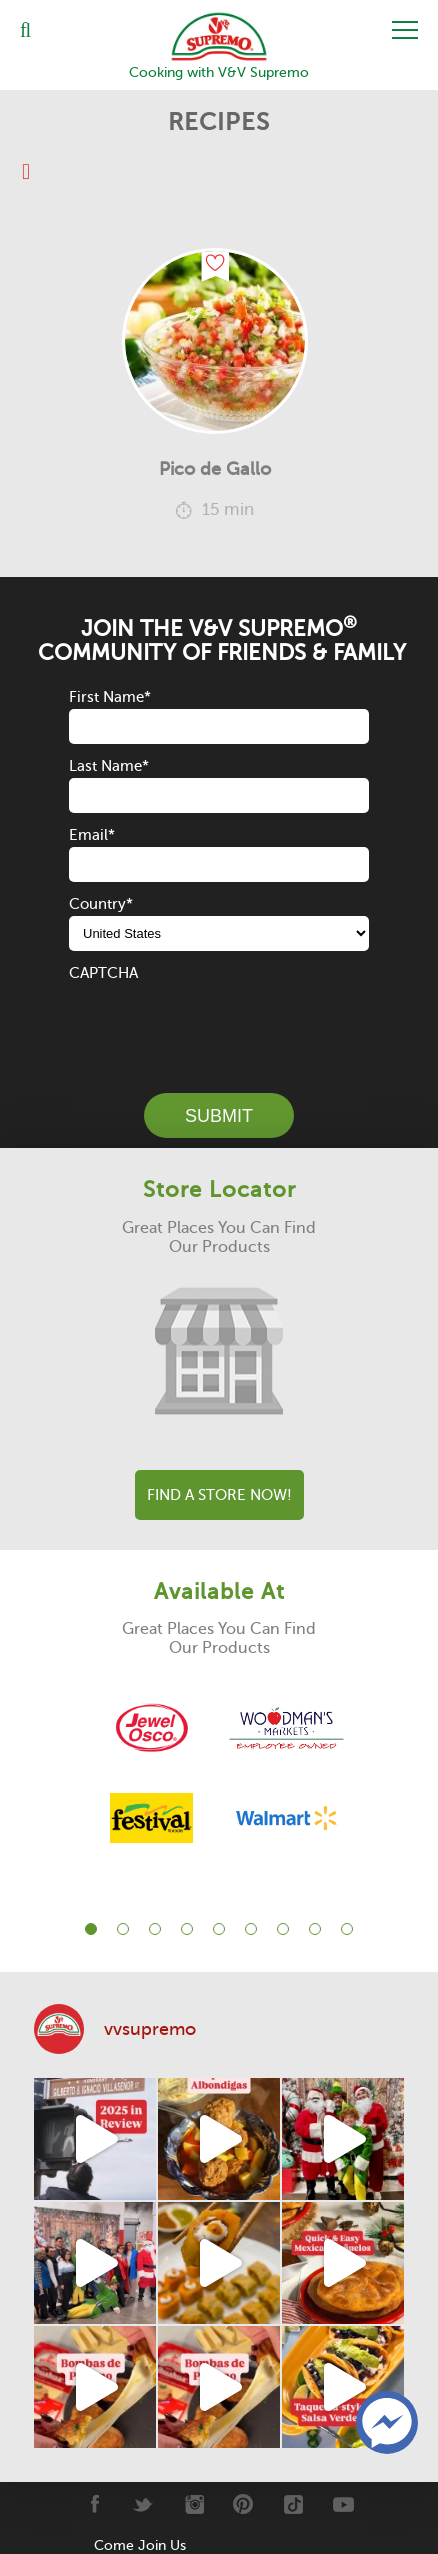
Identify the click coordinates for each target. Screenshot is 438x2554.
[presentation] (221, 1024)
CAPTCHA (103, 973)
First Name (110, 697)
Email (92, 835)
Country (101, 904)
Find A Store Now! (219, 1495)
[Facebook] (93, 2504)
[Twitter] (143, 2504)
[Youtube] (343, 2504)
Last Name (109, 766)
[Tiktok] (293, 2504)
